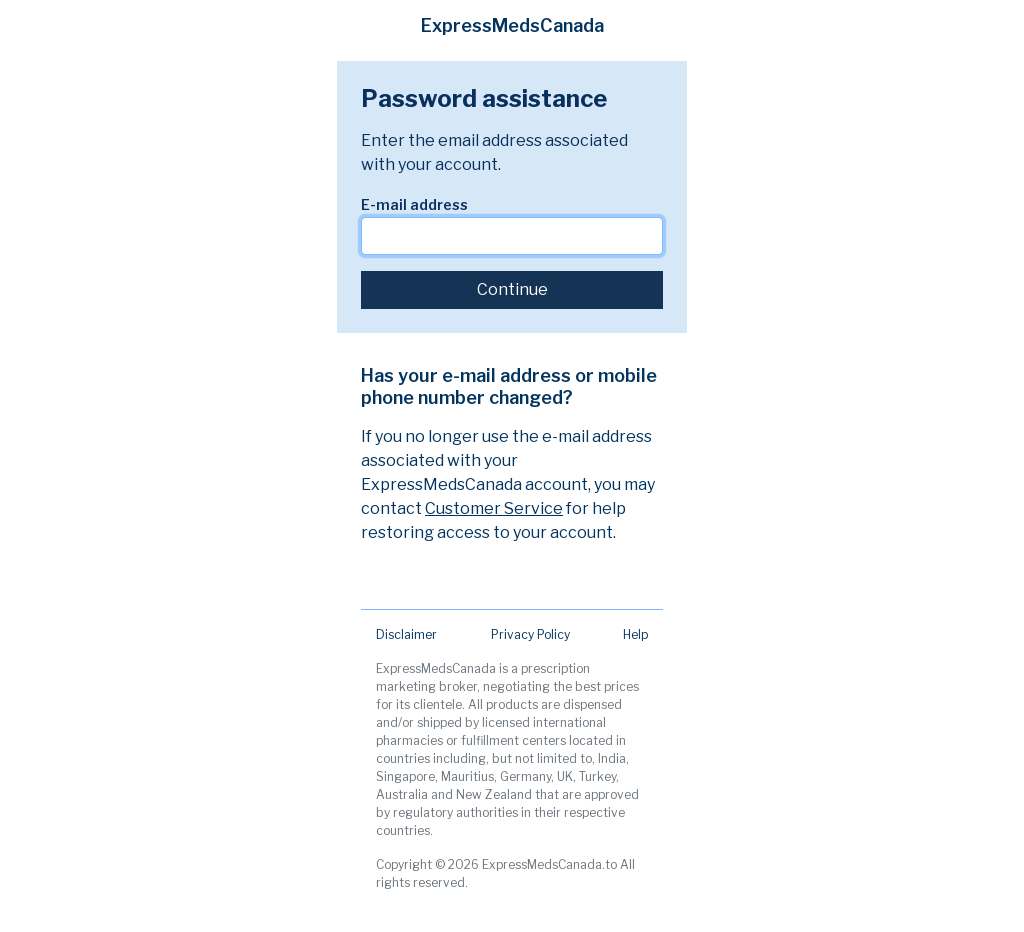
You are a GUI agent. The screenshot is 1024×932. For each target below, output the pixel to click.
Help (635, 634)
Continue (512, 289)
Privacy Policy (530, 634)
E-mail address (414, 204)
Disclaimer (406, 634)
